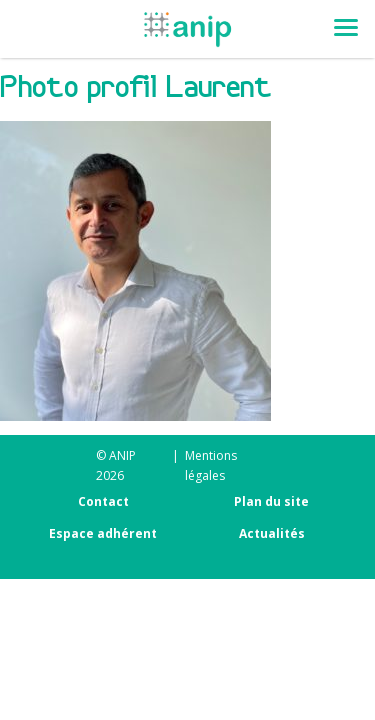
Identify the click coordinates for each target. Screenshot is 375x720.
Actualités (272, 533)
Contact (103, 501)
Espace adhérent (103, 533)
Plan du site (271, 501)
